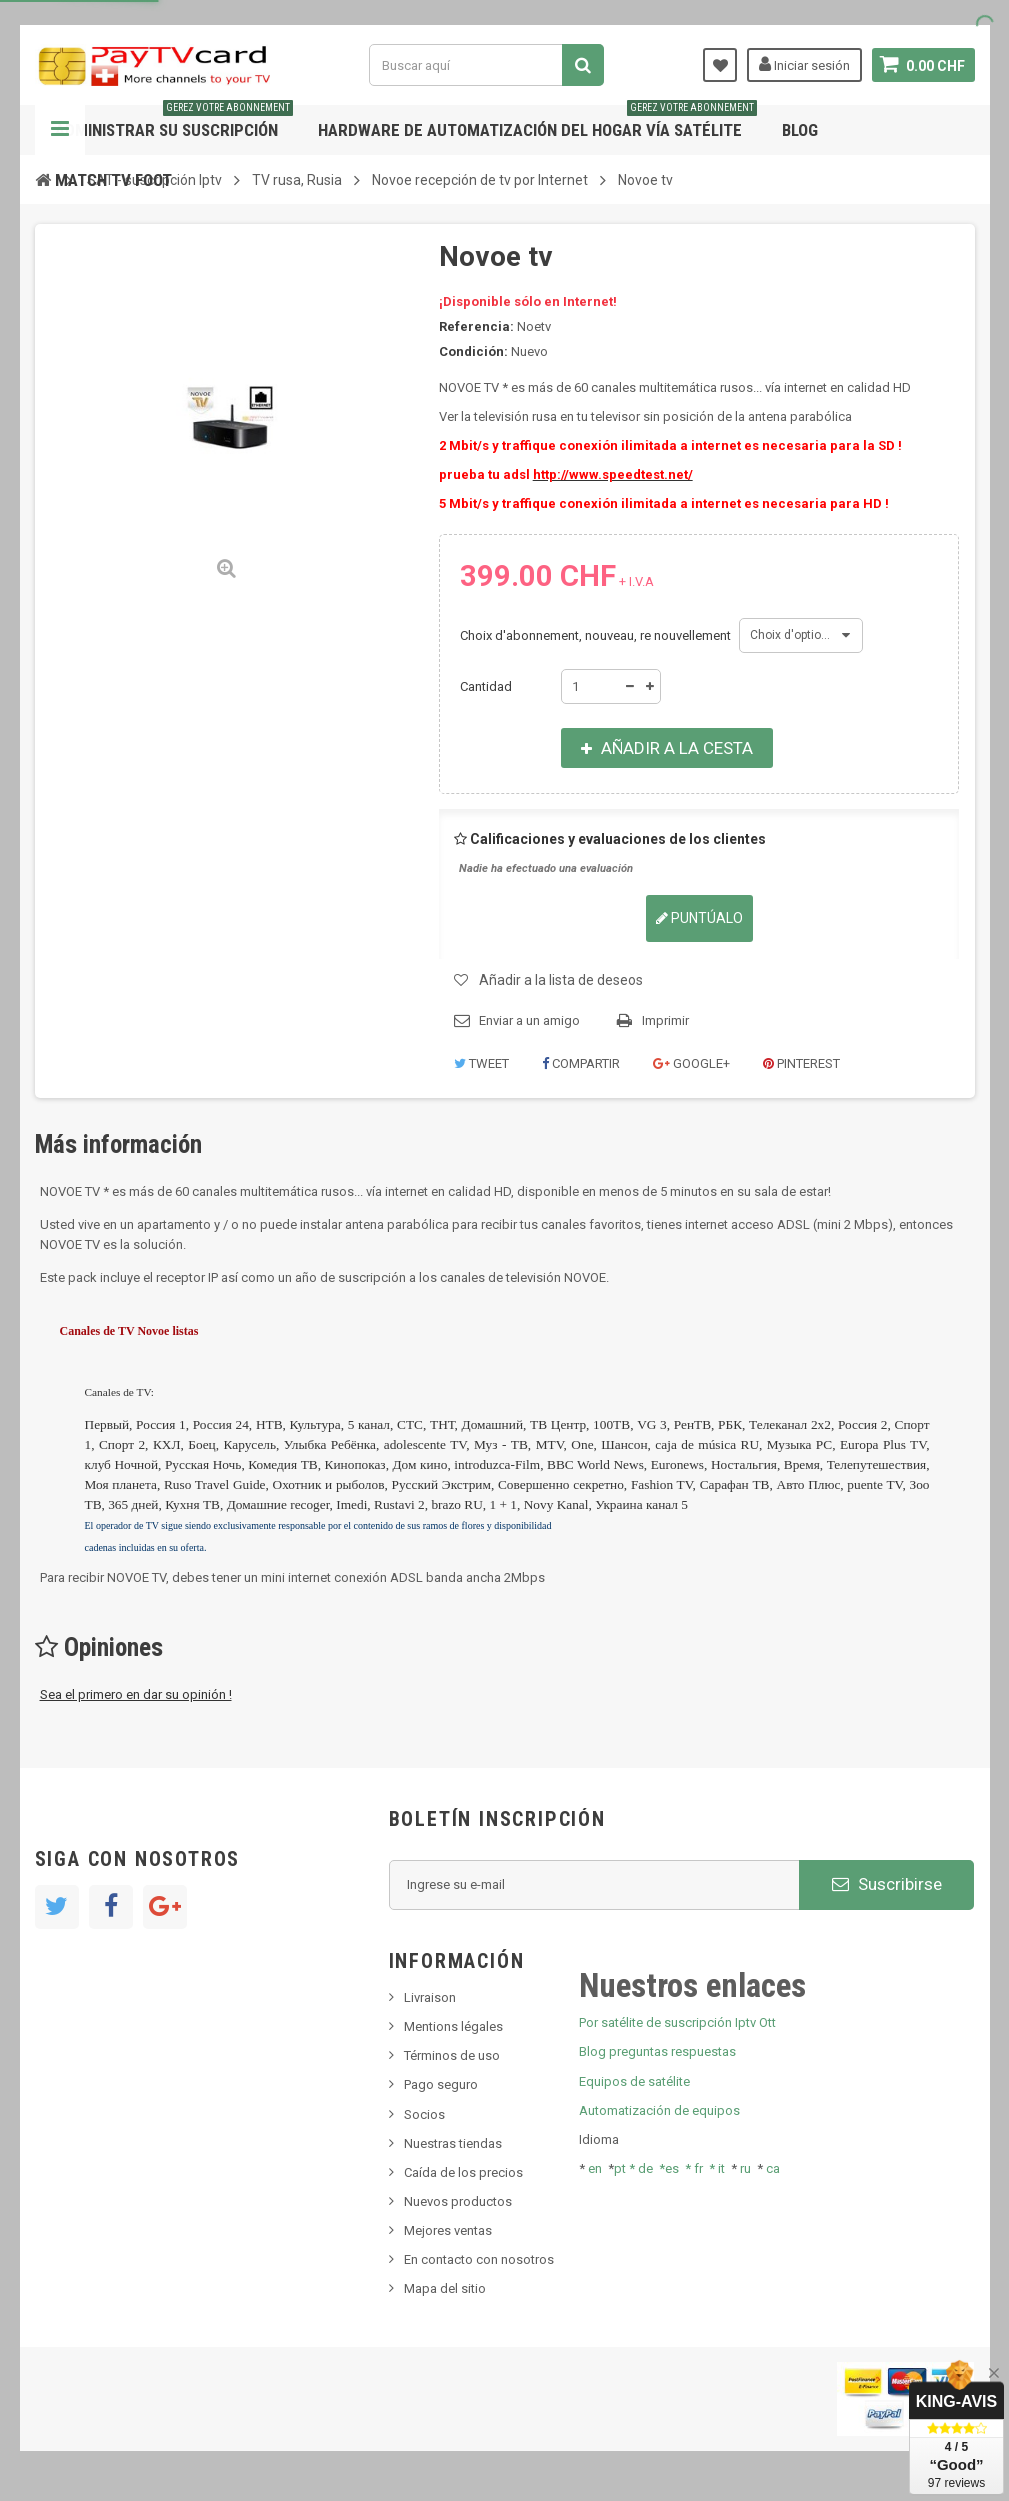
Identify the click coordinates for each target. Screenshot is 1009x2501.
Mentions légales (453, 2026)
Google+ (691, 1063)
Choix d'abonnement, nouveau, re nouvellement (597, 635)
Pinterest (801, 1063)
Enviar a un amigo (529, 1020)
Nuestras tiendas (453, 2143)
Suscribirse (887, 1884)
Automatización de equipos (659, 2110)
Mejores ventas (448, 2230)
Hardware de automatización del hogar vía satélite (537, 122)
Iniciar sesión (804, 64)
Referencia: (476, 326)
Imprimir (665, 1020)
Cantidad (486, 686)
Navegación (60, 130)
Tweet (481, 1063)
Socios (424, 2114)
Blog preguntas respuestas (657, 2051)
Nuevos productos (458, 2201)
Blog (800, 130)
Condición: (473, 351)
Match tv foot (113, 180)
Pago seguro (441, 2084)
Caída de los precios (463, 2172)
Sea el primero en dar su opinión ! (136, 1694)
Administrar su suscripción (174, 122)
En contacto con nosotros (479, 2259)
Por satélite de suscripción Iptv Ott (677, 2022)
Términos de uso (452, 2055)
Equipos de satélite (634, 2081)
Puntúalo (699, 918)
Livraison (430, 1997)
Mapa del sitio (445, 2288)
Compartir (581, 1063)
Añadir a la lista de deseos (561, 980)
